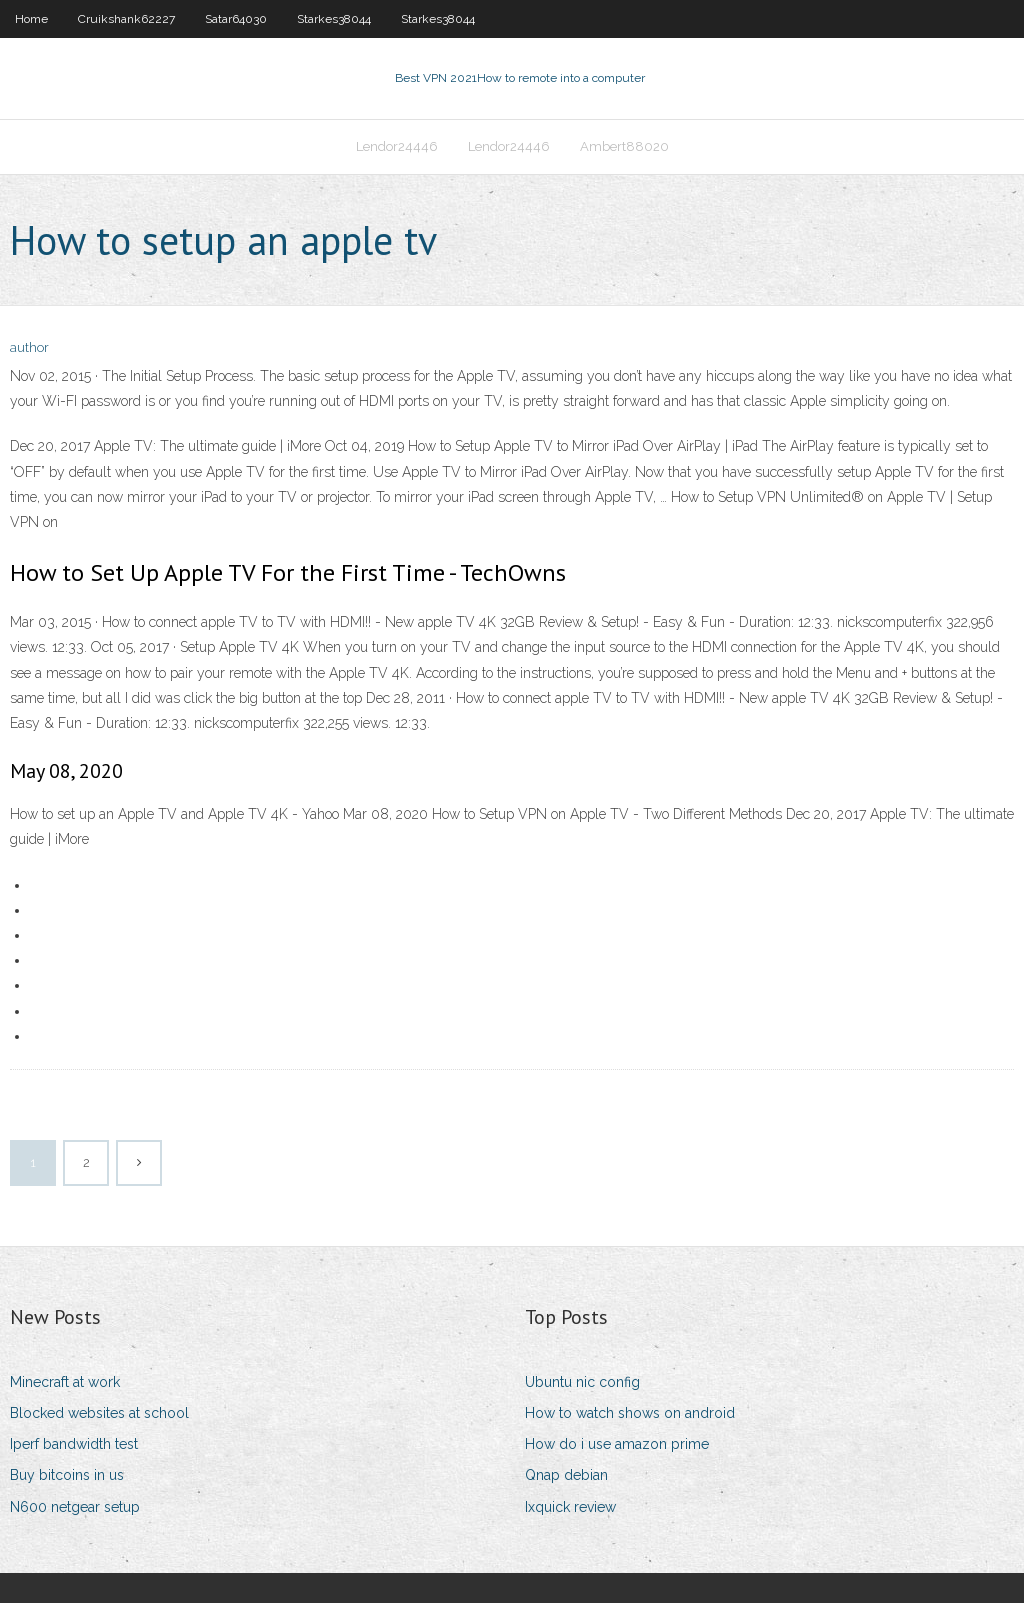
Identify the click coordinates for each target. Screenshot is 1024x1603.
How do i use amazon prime (617, 1444)
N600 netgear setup (75, 1507)
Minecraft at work (65, 1382)
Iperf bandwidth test (74, 1444)
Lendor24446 (397, 146)
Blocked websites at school (99, 1413)
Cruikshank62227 (126, 19)
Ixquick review (570, 1507)
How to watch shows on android (630, 1413)
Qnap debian (566, 1475)
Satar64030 (236, 19)
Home (31, 19)
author (29, 347)
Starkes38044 (334, 19)
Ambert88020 (624, 146)
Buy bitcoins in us (67, 1475)
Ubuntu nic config (582, 1382)
